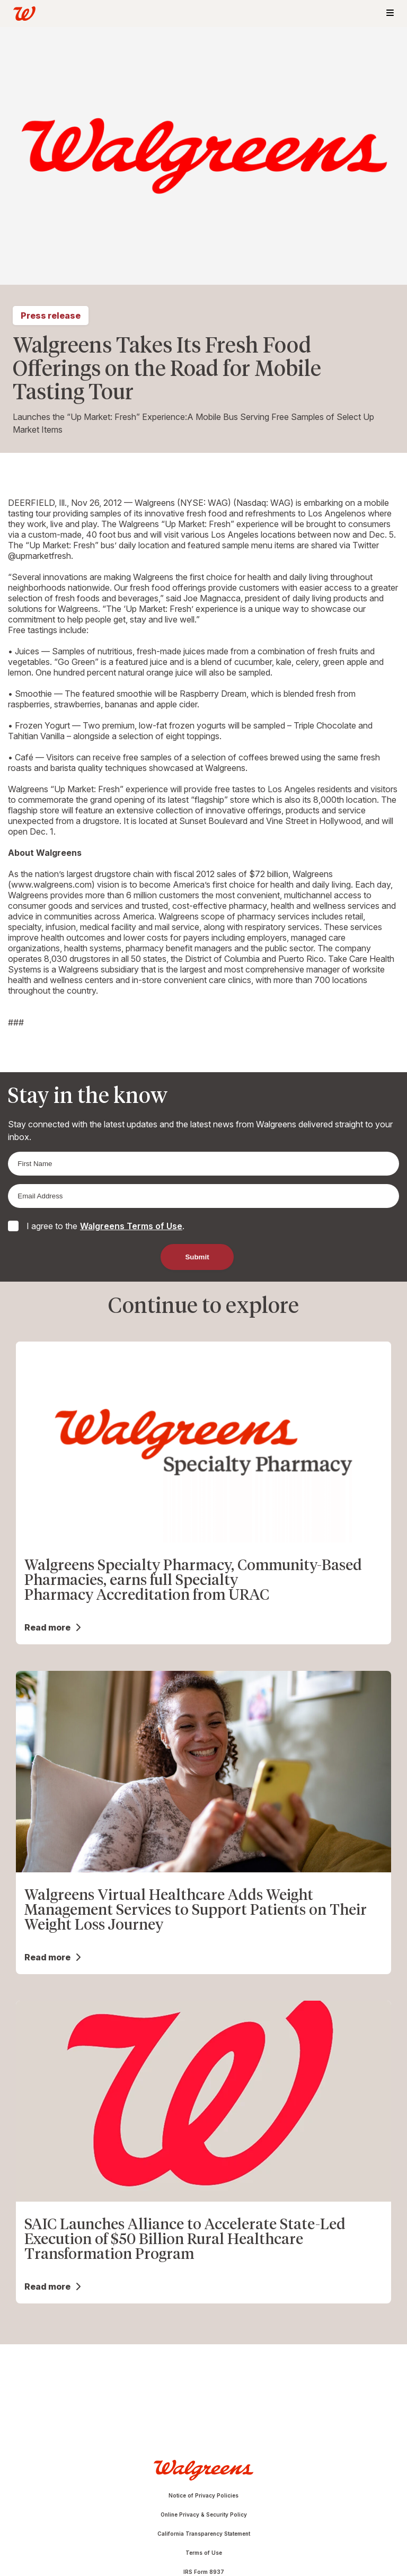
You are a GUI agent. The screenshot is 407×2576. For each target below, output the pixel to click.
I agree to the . (105, 1226)
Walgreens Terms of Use (131, 1226)
